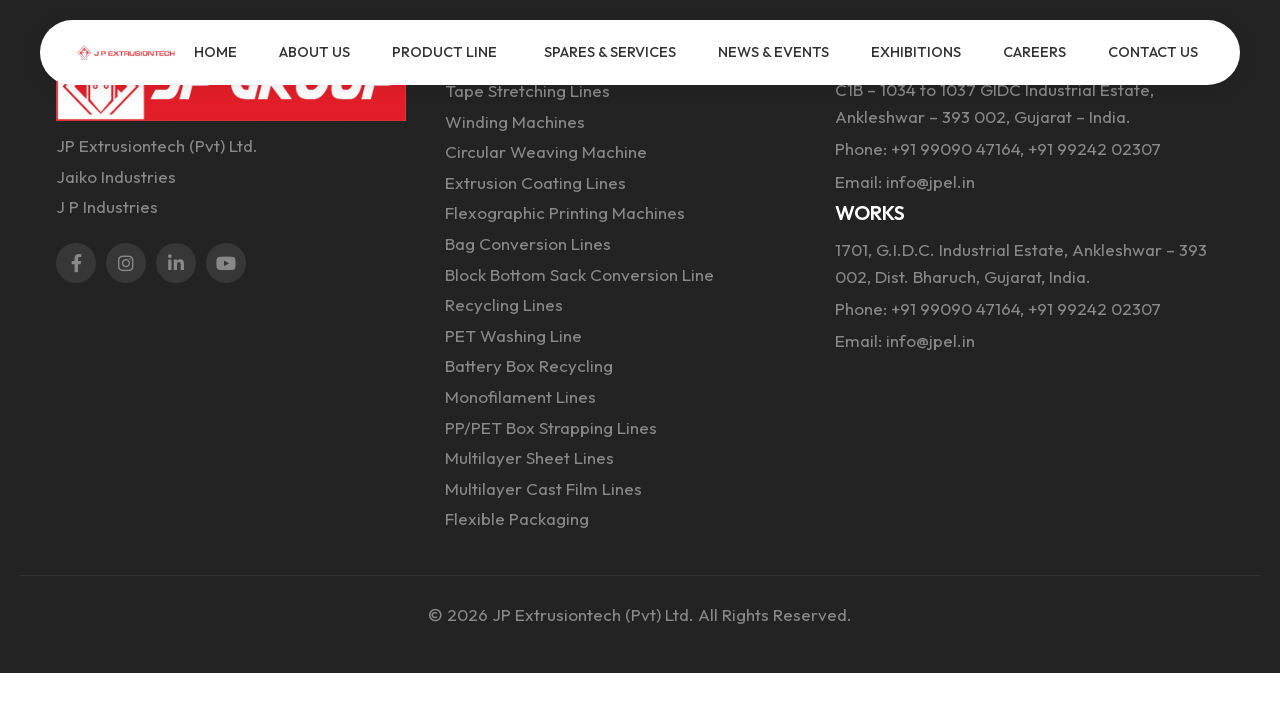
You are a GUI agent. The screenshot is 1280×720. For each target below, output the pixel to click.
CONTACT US (1153, 52)
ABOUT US (314, 52)
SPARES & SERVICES (610, 52)
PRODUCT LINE (444, 52)
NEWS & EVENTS (773, 52)
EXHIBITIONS (916, 52)
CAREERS (1034, 52)
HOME (215, 52)
